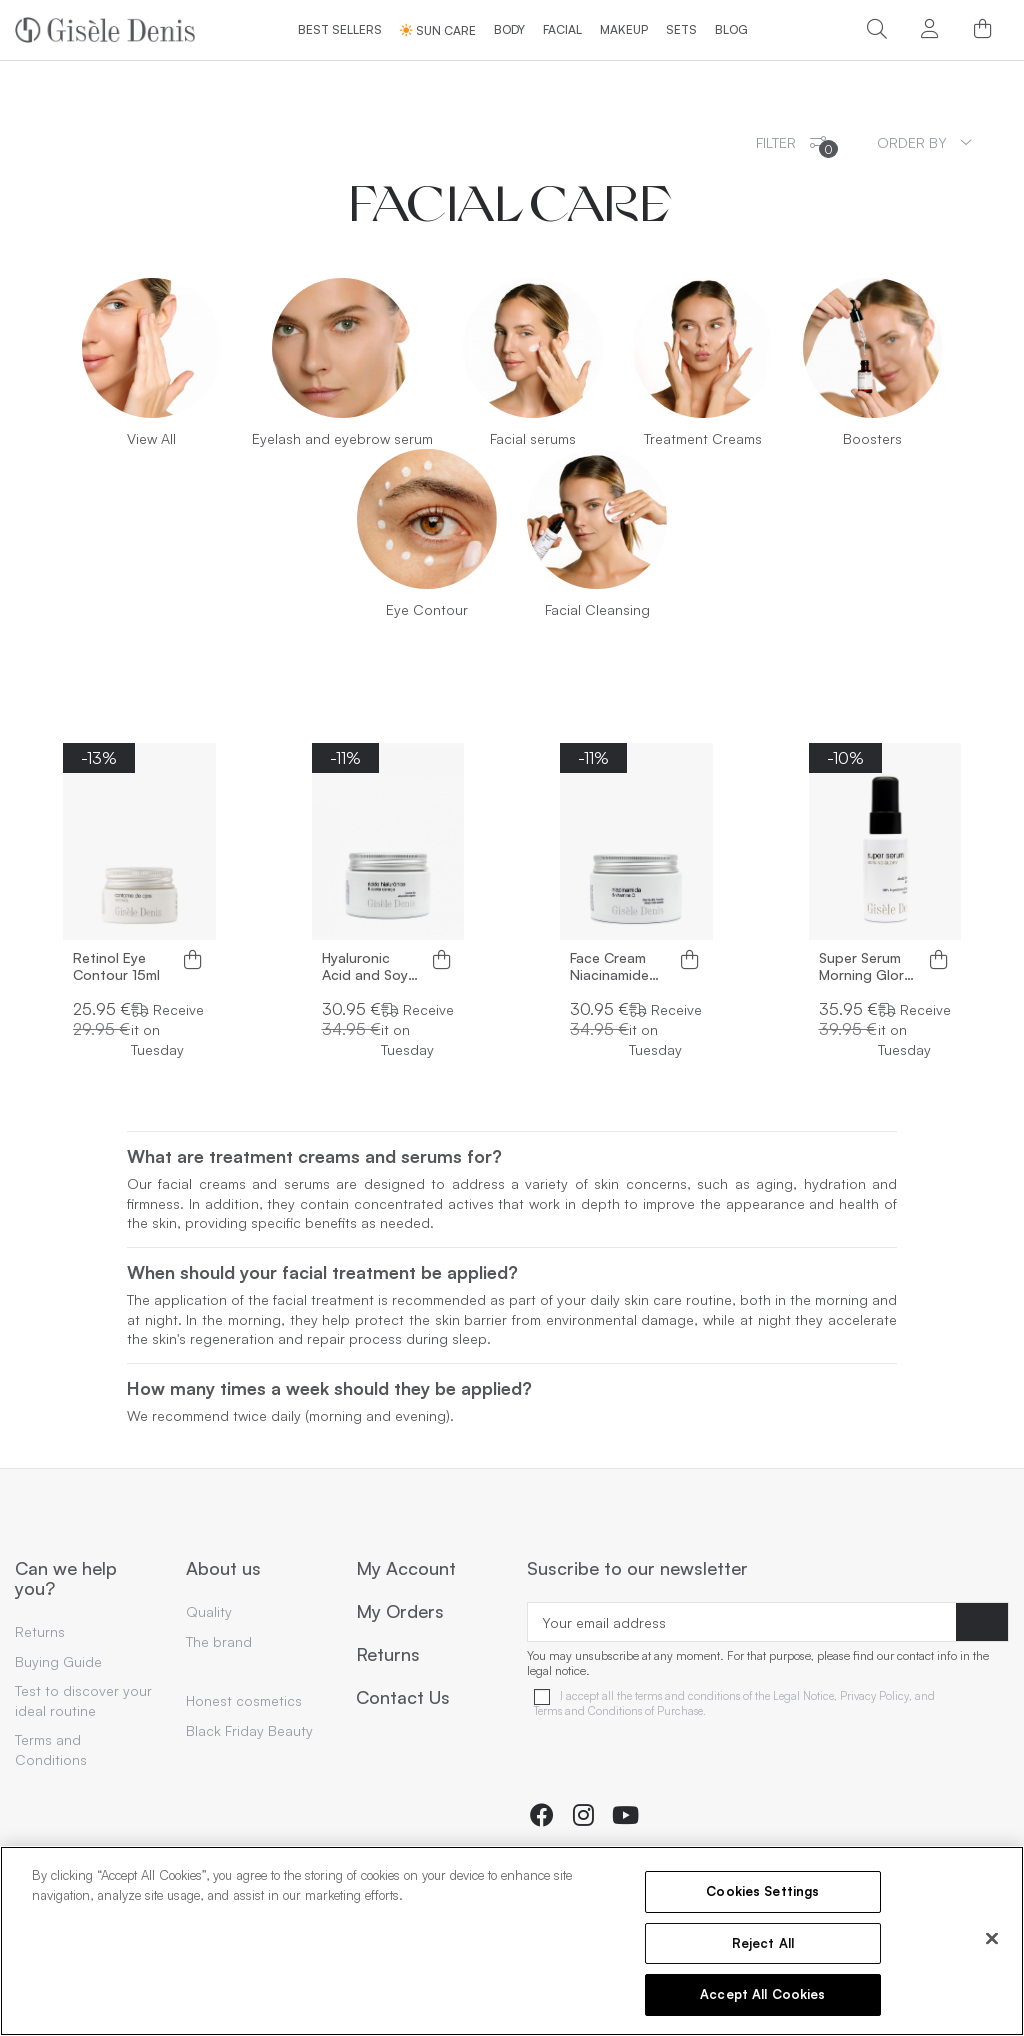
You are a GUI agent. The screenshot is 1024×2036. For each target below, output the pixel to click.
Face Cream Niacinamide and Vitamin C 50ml (615, 967)
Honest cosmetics (244, 1700)
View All (151, 438)
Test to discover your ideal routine (83, 1700)
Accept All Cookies (762, 1994)
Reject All (763, 1943)
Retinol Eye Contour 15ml (116, 966)
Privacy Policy (874, 1696)
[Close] (992, 1939)
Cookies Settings (762, 1891)
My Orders (400, 1612)
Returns (40, 1631)
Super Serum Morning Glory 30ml (865, 967)
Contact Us (403, 1698)
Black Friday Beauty (249, 1730)
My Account (406, 1569)
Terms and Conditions (51, 1749)
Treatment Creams (703, 438)
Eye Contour (427, 609)
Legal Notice (803, 1696)
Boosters (872, 438)
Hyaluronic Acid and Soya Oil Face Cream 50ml (370, 967)
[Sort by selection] (924, 142)
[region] (512, 1941)
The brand (219, 1641)
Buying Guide (58, 1661)
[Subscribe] (982, 1622)
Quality (209, 1611)
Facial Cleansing (597, 609)
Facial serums (533, 438)
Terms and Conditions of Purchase (618, 1711)
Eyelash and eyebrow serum (342, 438)
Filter (797, 146)
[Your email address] (742, 1622)
